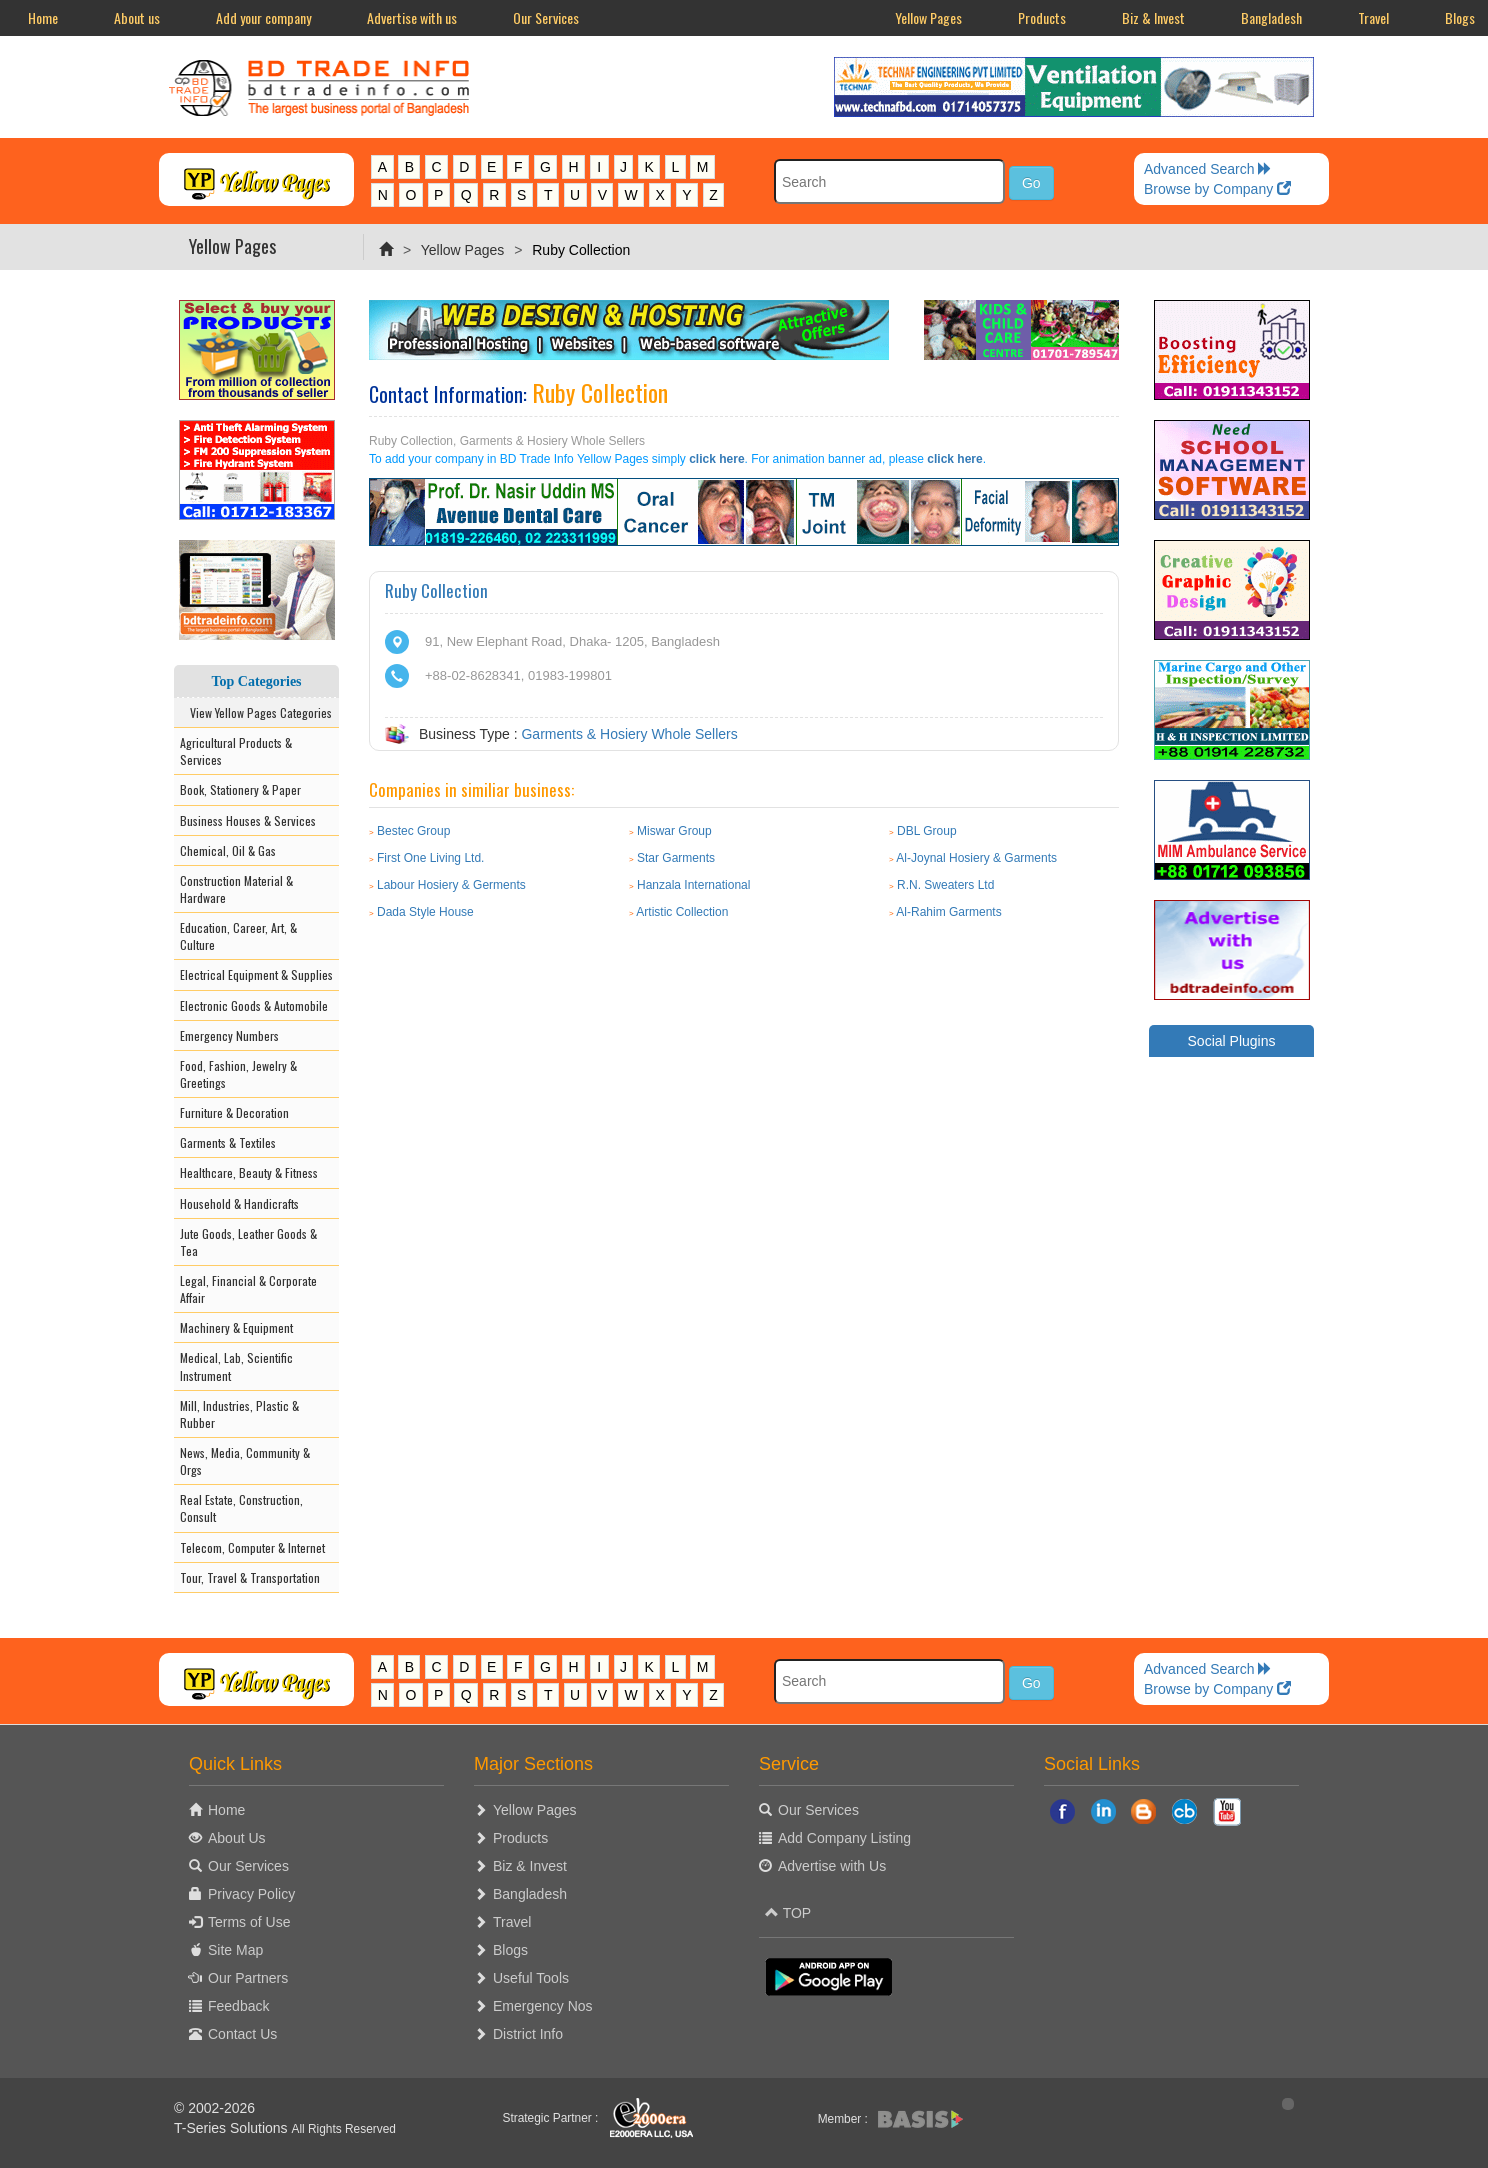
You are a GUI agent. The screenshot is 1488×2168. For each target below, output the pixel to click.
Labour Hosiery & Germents (451, 885)
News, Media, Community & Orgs (245, 1461)
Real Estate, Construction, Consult (241, 1508)
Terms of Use (249, 1922)
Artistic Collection (682, 912)
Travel (1373, 17)
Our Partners (248, 1978)
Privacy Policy (251, 1894)
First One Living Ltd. (430, 858)
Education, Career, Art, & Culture (238, 936)
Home (43, 17)
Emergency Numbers (229, 1035)
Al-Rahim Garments (948, 912)
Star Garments (676, 858)
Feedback (238, 2006)
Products (1042, 17)
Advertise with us (412, 17)
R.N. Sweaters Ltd (945, 885)
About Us (237, 1838)
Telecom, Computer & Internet (252, 1547)
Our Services (546, 17)
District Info (528, 2034)
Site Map (235, 1950)
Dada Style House (425, 912)
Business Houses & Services (248, 820)
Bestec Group (413, 831)
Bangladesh (1271, 17)
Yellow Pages (928, 17)
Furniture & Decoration (234, 1112)
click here (716, 459)
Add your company (263, 17)
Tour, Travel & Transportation (250, 1577)
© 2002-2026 (214, 2108)
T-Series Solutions (233, 2128)
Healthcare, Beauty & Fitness (249, 1172)
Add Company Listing (844, 1838)
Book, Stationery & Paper (240, 789)
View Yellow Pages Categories (256, 712)
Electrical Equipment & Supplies (256, 974)
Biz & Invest (1153, 17)
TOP (788, 1913)
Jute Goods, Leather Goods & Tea (248, 1242)
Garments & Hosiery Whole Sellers (629, 734)
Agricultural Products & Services (236, 751)
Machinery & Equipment (236, 1327)
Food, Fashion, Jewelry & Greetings (238, 1074)
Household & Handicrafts (239, 1203)
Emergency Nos (543, 2006)
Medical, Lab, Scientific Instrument (236, 1366)
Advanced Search (1208, 169)
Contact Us (242, 2034)
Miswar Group (674, 831)
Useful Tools (531, 1978)
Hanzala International (693, 885)
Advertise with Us (832, 1866)
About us (137, 17)
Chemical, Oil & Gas (228, 850)
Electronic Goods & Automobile (254, 1005)
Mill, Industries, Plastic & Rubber (239, 1414)
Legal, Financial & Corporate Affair (248, 1289)
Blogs (510, 1950)
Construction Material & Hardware (236, 889)
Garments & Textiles (228, 1142)
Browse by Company (1217, 189)
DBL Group (927, 831)
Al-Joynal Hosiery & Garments (976, 858)
